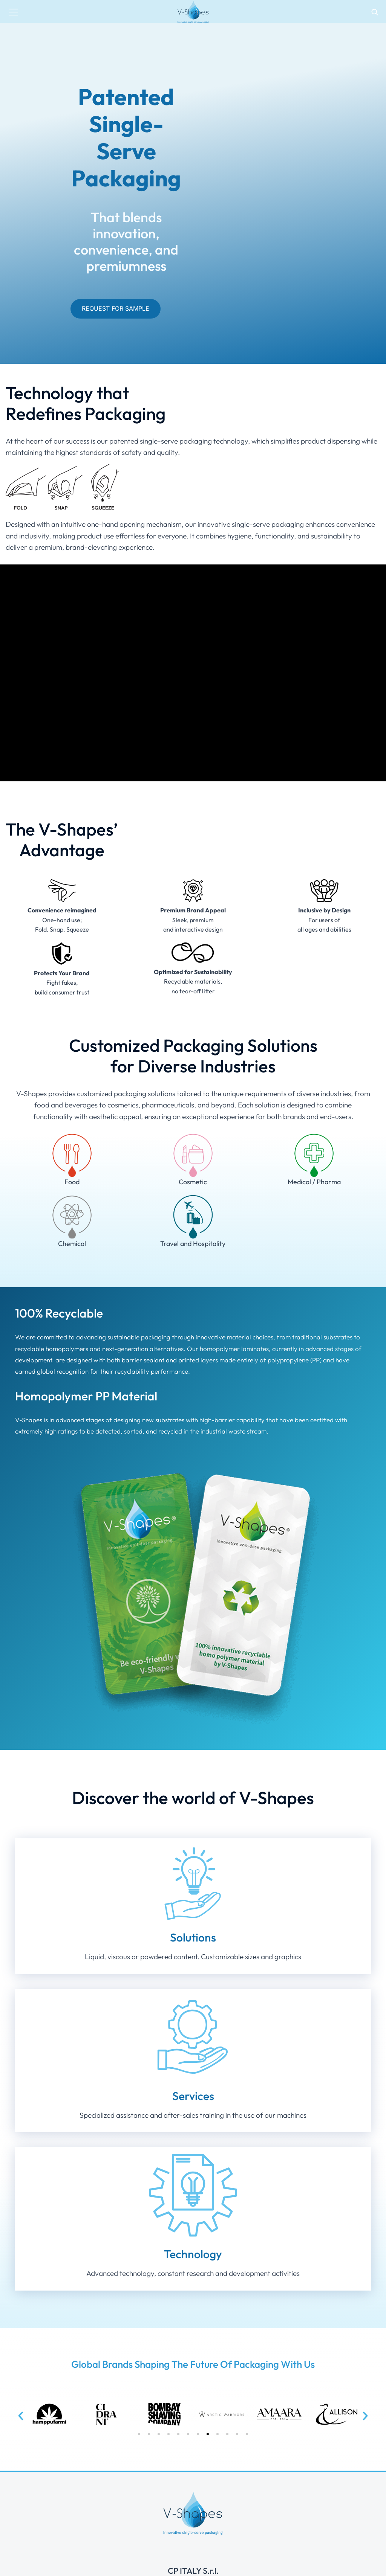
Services (193, 2096)
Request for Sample (115, 308)
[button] (20, 2416)
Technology (193, 2254)
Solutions (193, 1937)
